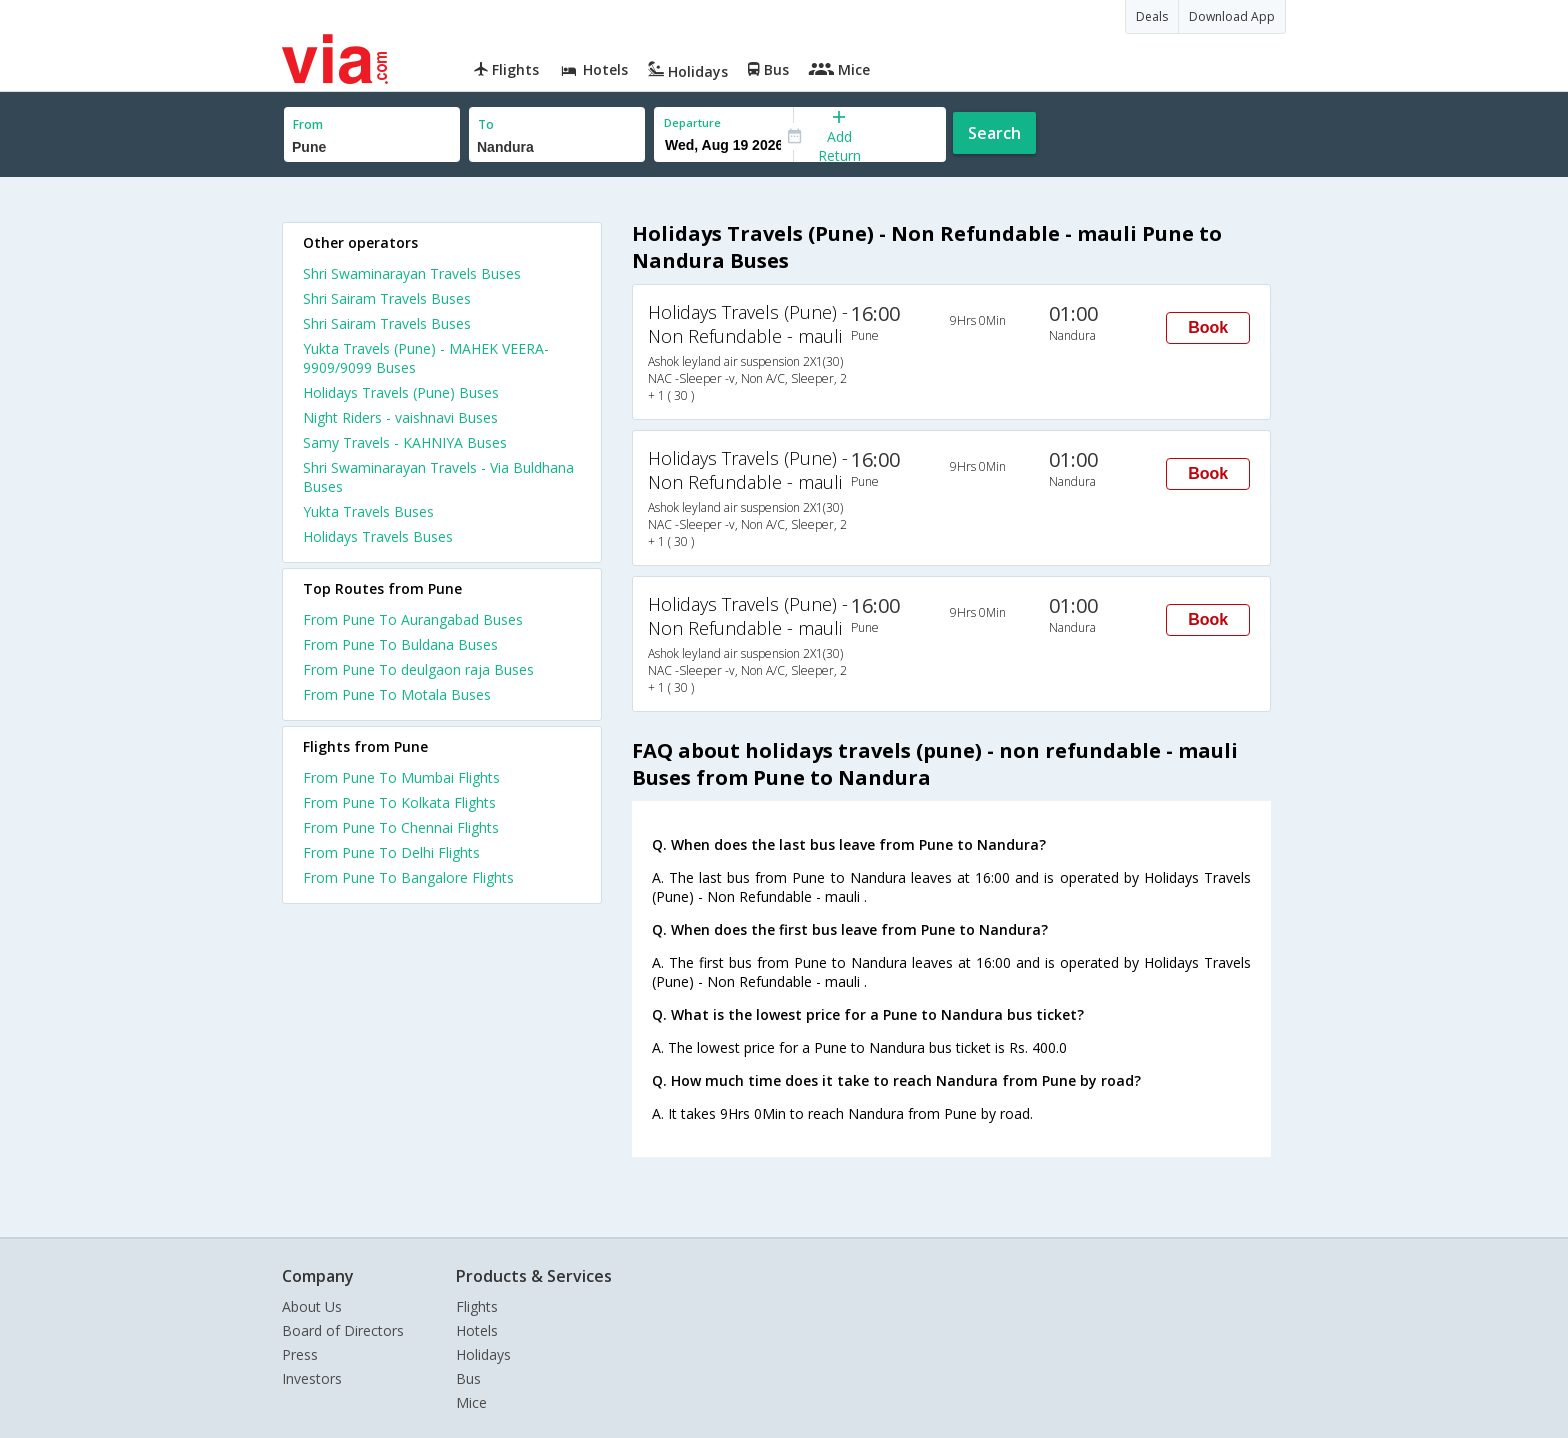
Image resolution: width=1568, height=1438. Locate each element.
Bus (468, 1378)
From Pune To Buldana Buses (400, 644)
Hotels (477, 1330)
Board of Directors (343, 1330)
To (486, 124)
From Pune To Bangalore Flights (408, 877)
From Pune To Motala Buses (397, 694)
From (308, 124)
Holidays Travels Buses (378, 536)
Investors (312, 1378)
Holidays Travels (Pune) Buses (401, 392)
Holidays (483, 1354)
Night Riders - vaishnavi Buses (400, 417)
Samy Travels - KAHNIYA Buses (405, 442)
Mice (471, 1402)
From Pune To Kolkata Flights (399, 802)
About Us (312, 1306)
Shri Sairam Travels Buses (387, 298)
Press (300, 1354)
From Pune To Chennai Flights (401, 827)
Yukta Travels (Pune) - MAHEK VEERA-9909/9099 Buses (426, 358)
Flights (477, 1306)
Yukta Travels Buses (368, 511)
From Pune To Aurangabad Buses (413, 619)
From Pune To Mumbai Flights (401, 777)
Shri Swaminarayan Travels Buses (412, 273)
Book (1208, 327)
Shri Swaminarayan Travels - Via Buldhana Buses (438, 477)
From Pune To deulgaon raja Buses (418, 669)
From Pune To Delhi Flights (391, 852)
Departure (692, 122)
